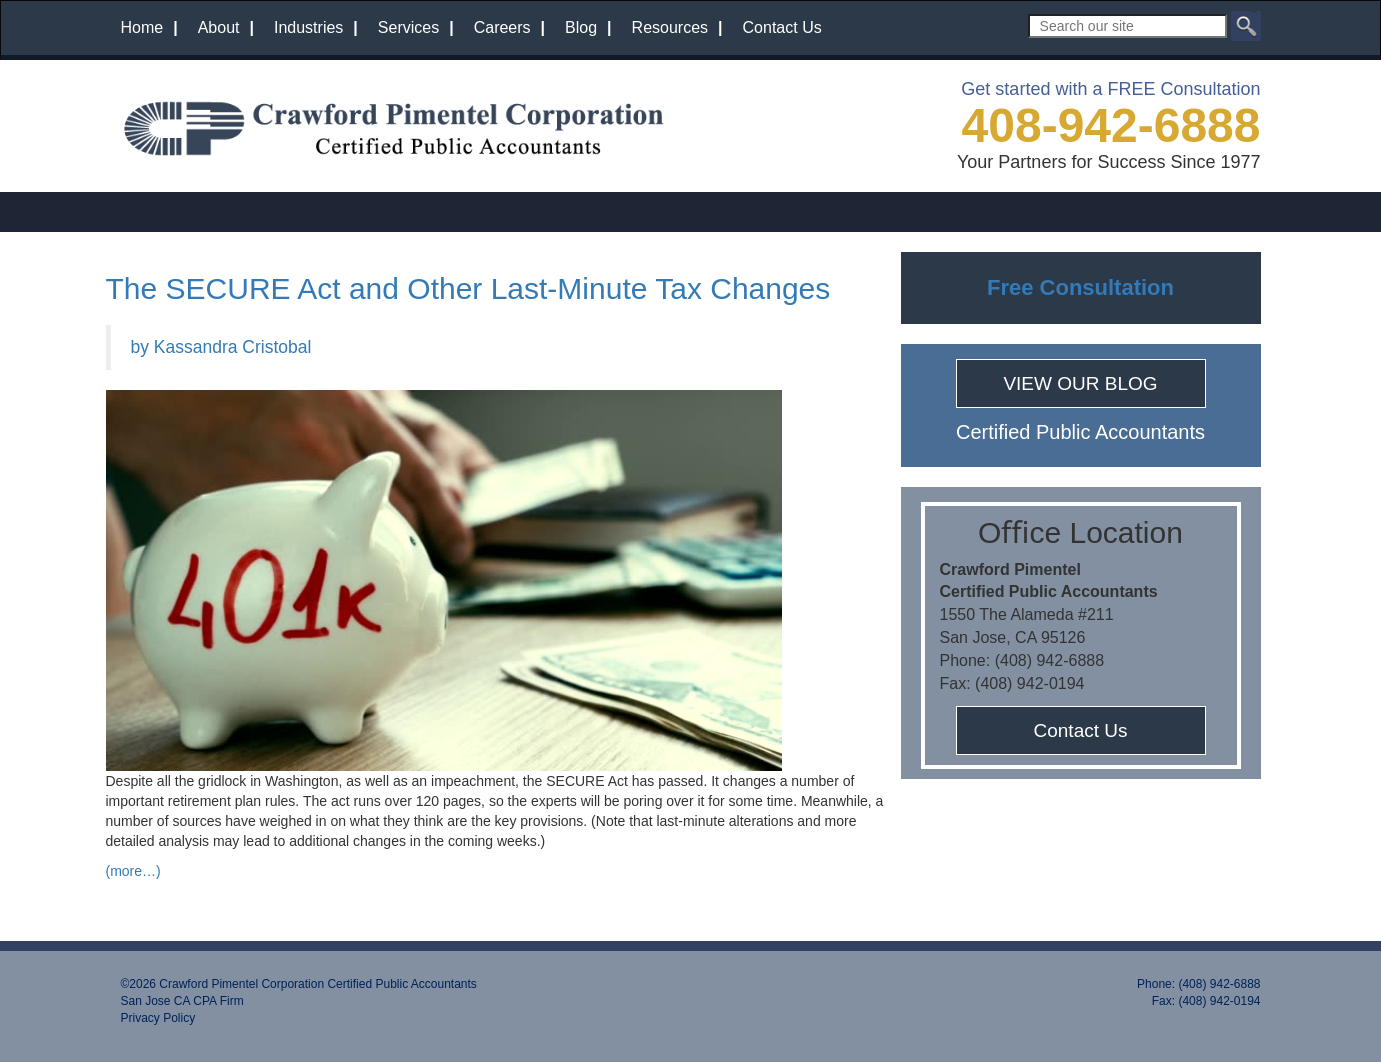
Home (142, 27)
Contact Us (782, 27)
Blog (581, 27)
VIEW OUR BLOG (1080, 383)
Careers (502, 27)
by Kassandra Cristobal (221, 347)
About (219, 27)
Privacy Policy (158, 1018)
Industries (308, 27)
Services (408, 27)
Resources (670, 27)
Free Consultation (1080, 287)
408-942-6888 (1111, 125)
